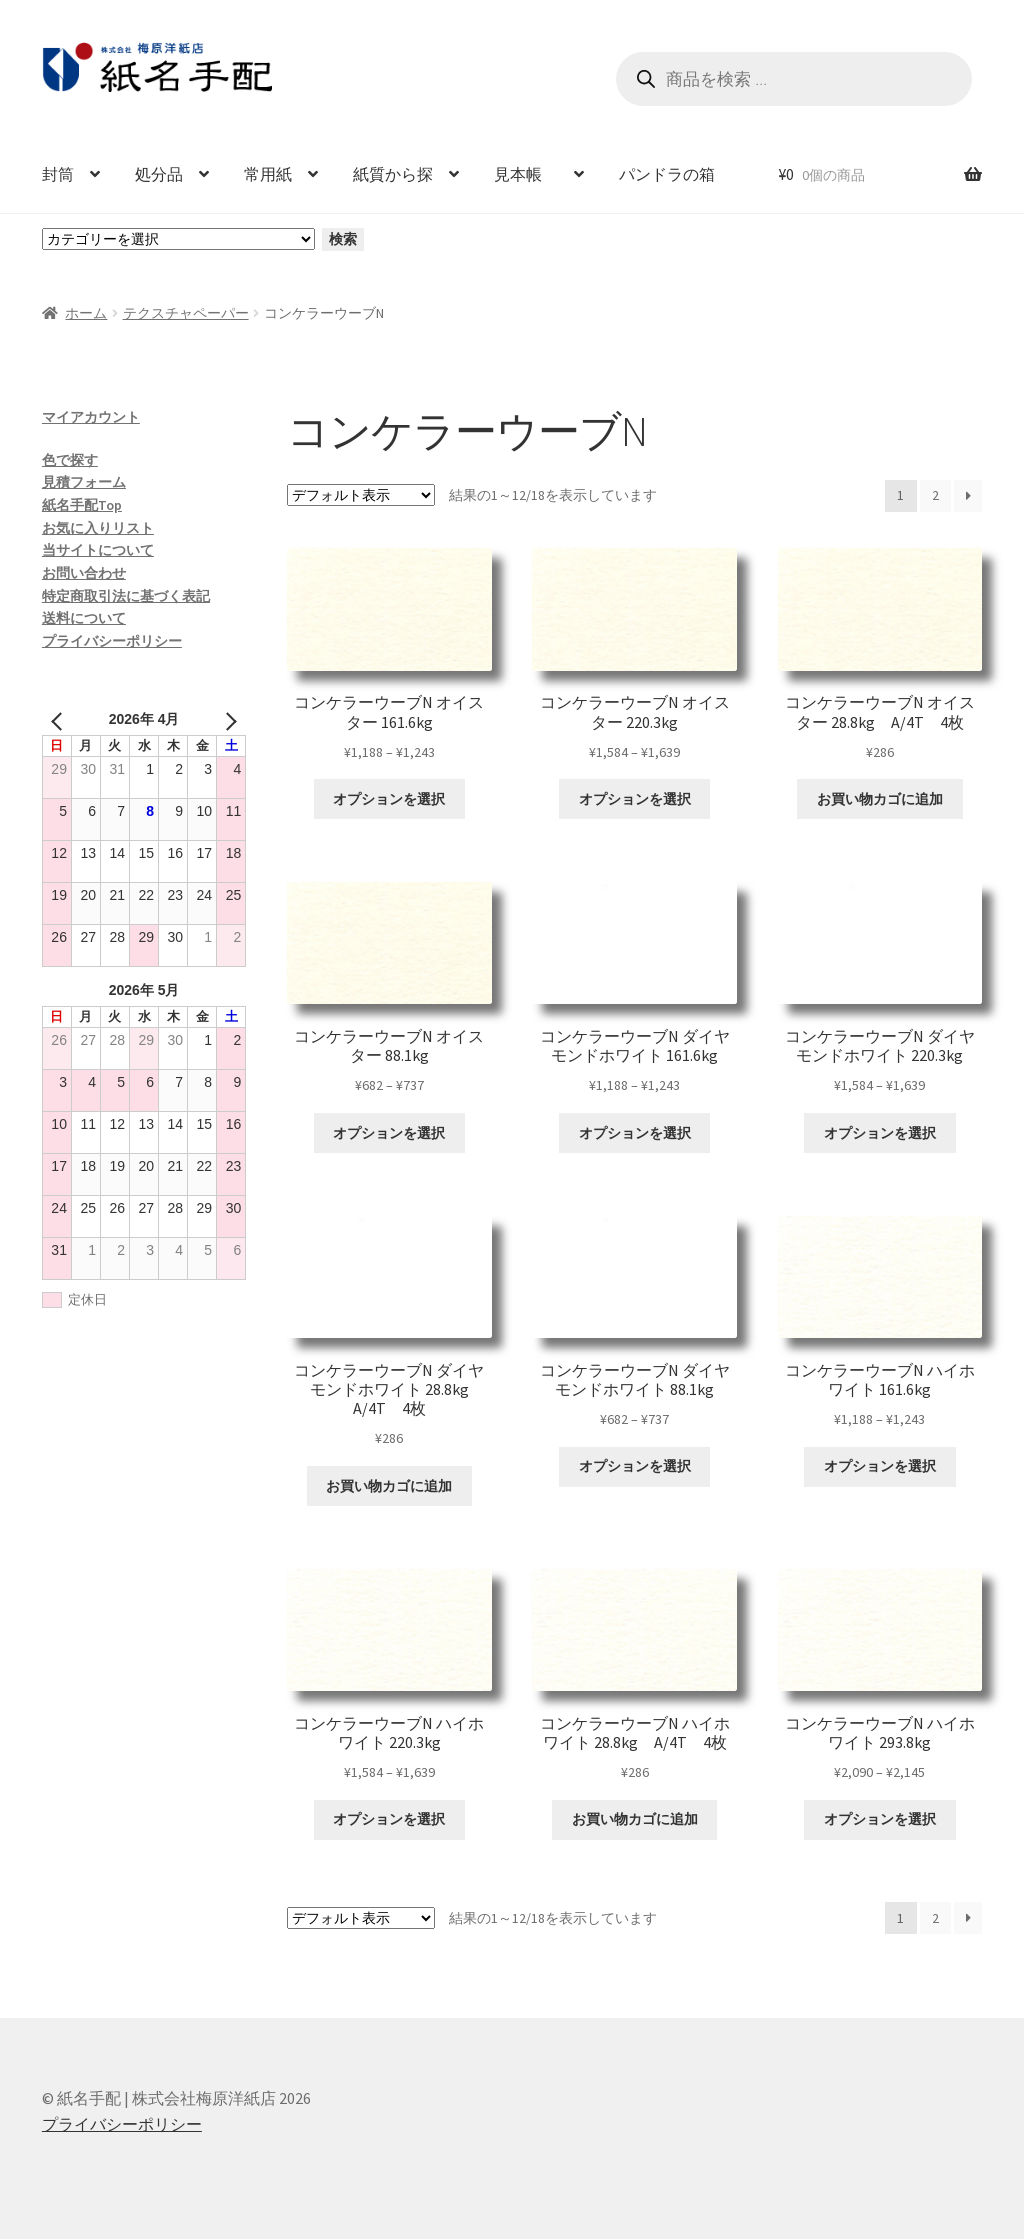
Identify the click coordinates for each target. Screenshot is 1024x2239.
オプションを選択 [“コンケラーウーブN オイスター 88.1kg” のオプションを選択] (389, 1133)
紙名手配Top (82, 505)
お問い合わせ (84, 573)
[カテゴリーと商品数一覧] (178, 239)
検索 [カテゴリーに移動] (343, 239)
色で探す (70, 460)
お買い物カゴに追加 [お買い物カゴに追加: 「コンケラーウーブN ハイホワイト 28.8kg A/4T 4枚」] (635, 1819)
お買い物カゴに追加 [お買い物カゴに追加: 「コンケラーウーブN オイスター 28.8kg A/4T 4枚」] (880, 799)
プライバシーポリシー (112, 641)
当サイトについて (98, 550)
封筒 (58, 174)
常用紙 (268, 174)
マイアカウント (91, 417)
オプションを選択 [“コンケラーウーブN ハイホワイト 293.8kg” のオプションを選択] (880, 1819)
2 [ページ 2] (935, 495)
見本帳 (526, 174)
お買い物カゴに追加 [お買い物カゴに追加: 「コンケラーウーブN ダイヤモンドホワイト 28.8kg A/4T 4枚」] (389, 1486)
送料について (84, 618)
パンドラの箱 (667, 174)
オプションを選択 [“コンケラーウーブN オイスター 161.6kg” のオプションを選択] (389, 799)
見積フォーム (84, 482)
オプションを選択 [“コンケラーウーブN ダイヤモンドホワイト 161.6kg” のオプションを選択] (635, 1133)
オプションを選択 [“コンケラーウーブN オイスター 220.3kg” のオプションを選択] (635, 799)
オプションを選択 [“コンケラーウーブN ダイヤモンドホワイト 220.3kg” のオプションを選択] (880, 1133)
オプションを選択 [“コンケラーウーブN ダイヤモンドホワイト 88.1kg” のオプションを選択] (635, 1466)
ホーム (86, 313)
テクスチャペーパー (186, 313)
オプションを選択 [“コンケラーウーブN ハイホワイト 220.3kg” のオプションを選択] (389, 1819)
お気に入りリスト (98, 528)
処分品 (159, 174)
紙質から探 (393, 174)
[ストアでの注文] (361, 495)
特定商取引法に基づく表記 (126, 596)
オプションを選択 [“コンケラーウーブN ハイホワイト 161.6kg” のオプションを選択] (880, 1466)
